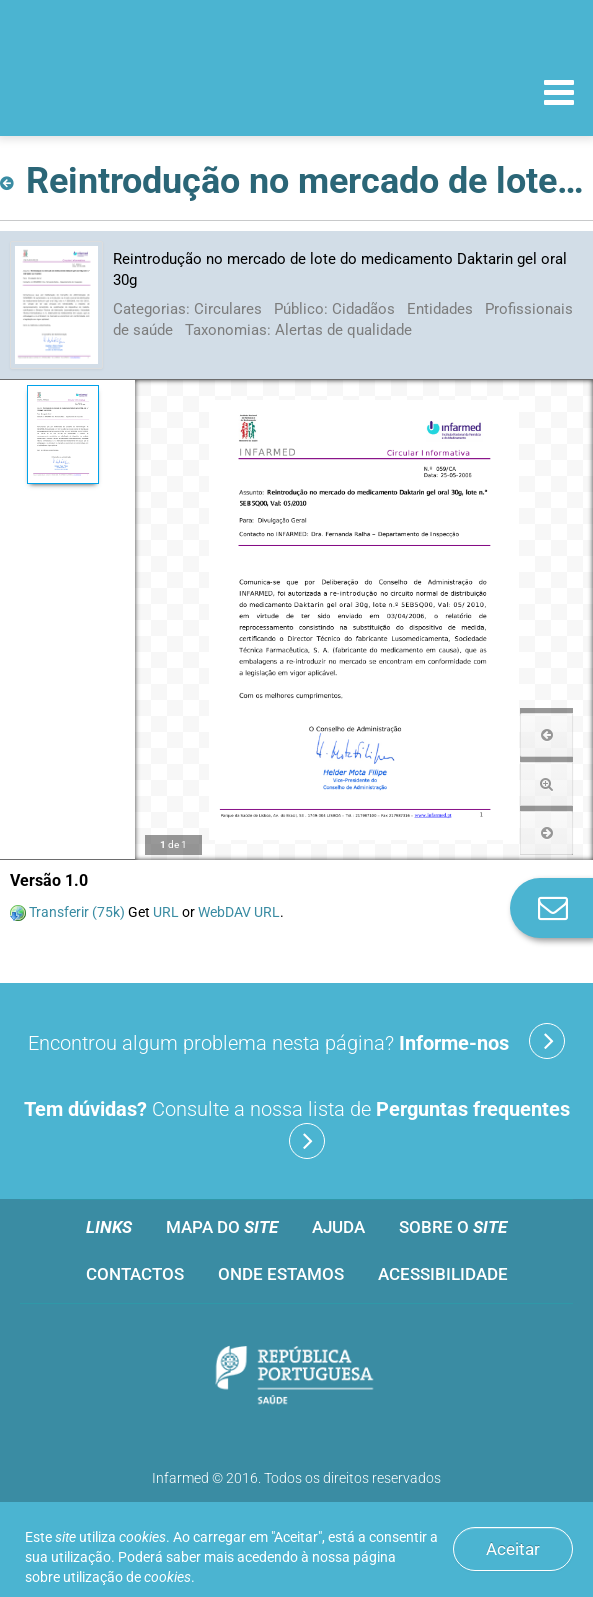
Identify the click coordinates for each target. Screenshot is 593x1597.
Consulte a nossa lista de (297, 1128)
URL (166, 912)
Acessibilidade (443, 1274)
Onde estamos (281, 1274)
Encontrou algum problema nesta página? (296, 1041)
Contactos (135, 1274)
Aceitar (513, 1549)
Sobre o (453, 1227)
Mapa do (222, 1227)
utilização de (127, 1577)
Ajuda (338, 1227)
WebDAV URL (239, 912)
